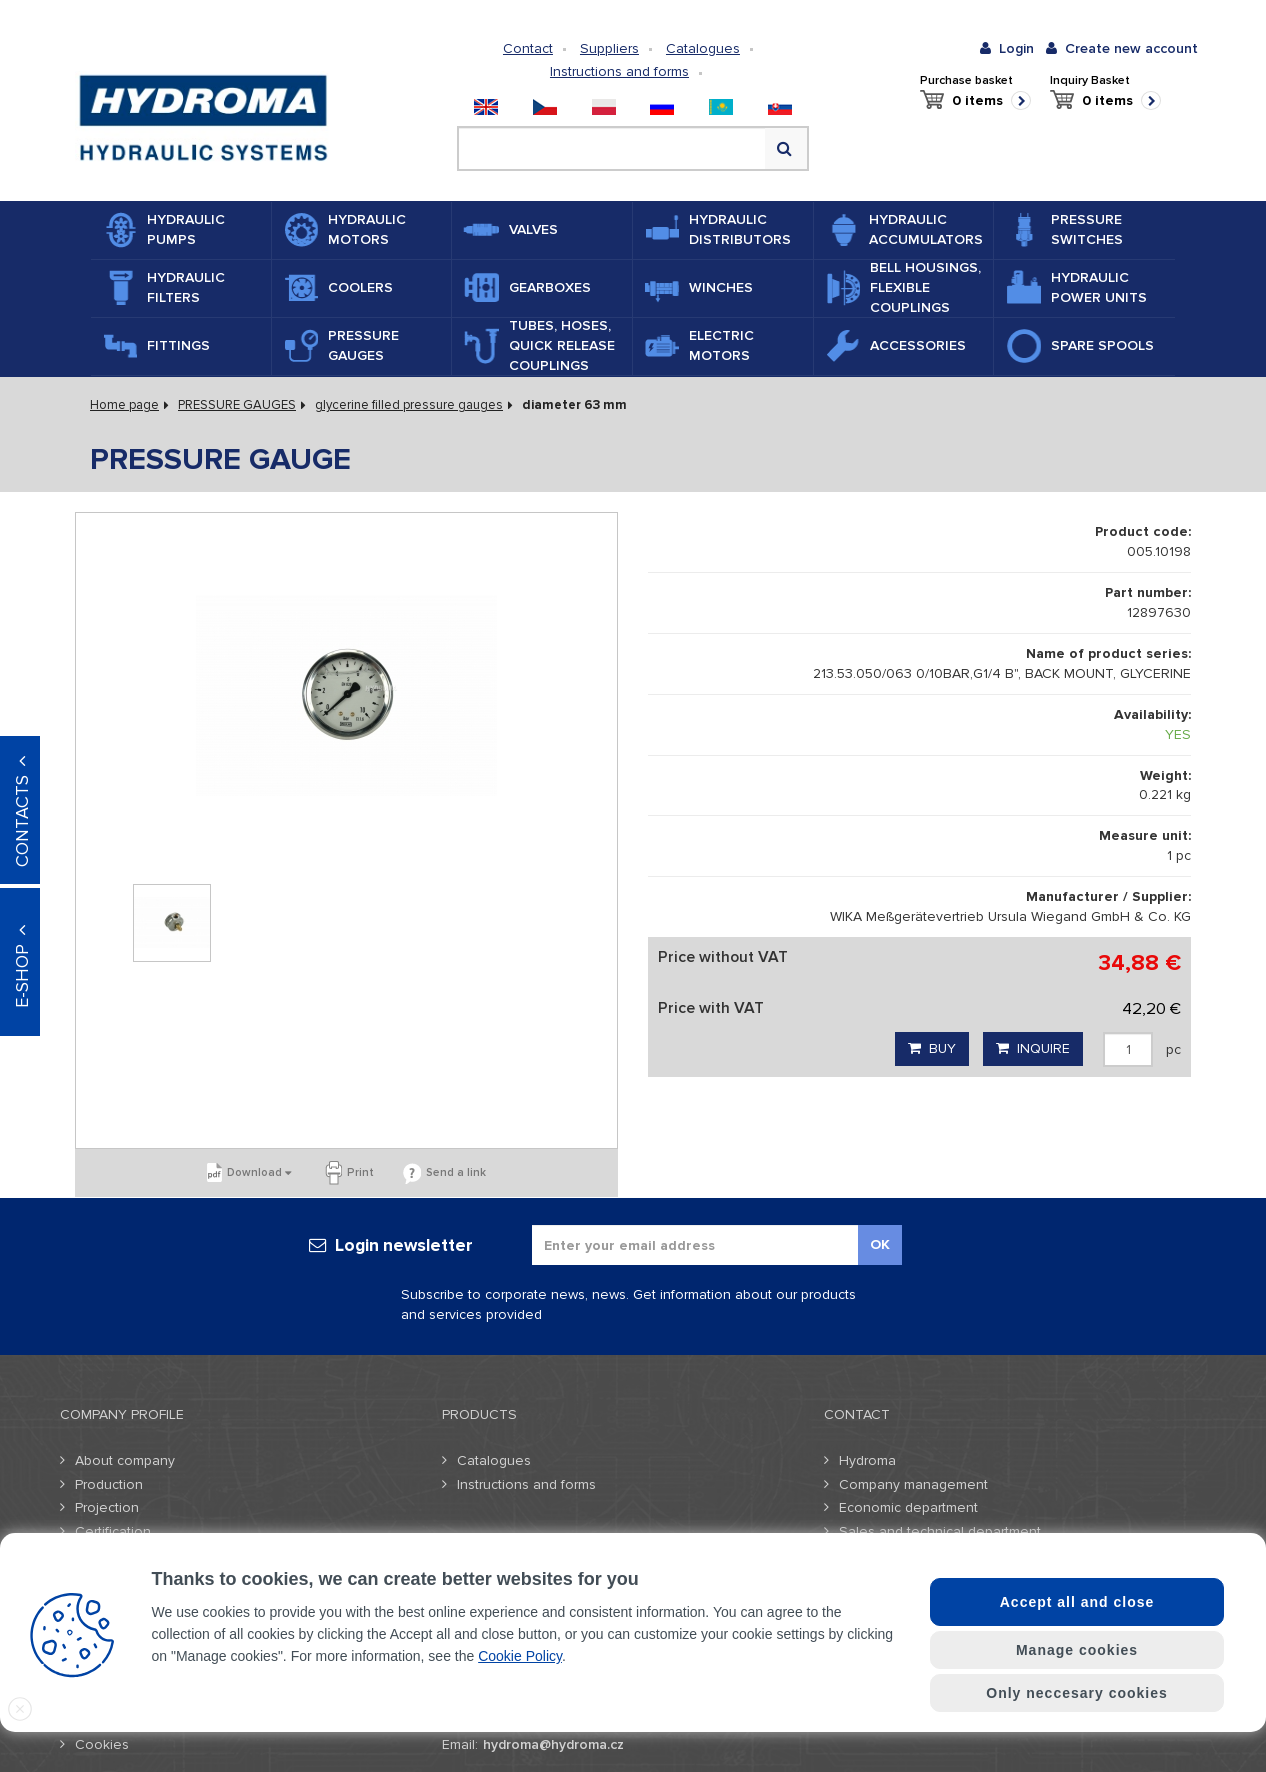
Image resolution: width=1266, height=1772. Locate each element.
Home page (124, 405)
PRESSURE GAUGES (237, 405)
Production (109, 1484)
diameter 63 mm (574, 405)
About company (125, 1460)
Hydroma (867, 1460)
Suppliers (609, 48)
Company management (913, 1484)
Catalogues (703, 48)
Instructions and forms (619, 71)
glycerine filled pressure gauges (409, 405)
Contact (528, 48)
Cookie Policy (520, 1656)
